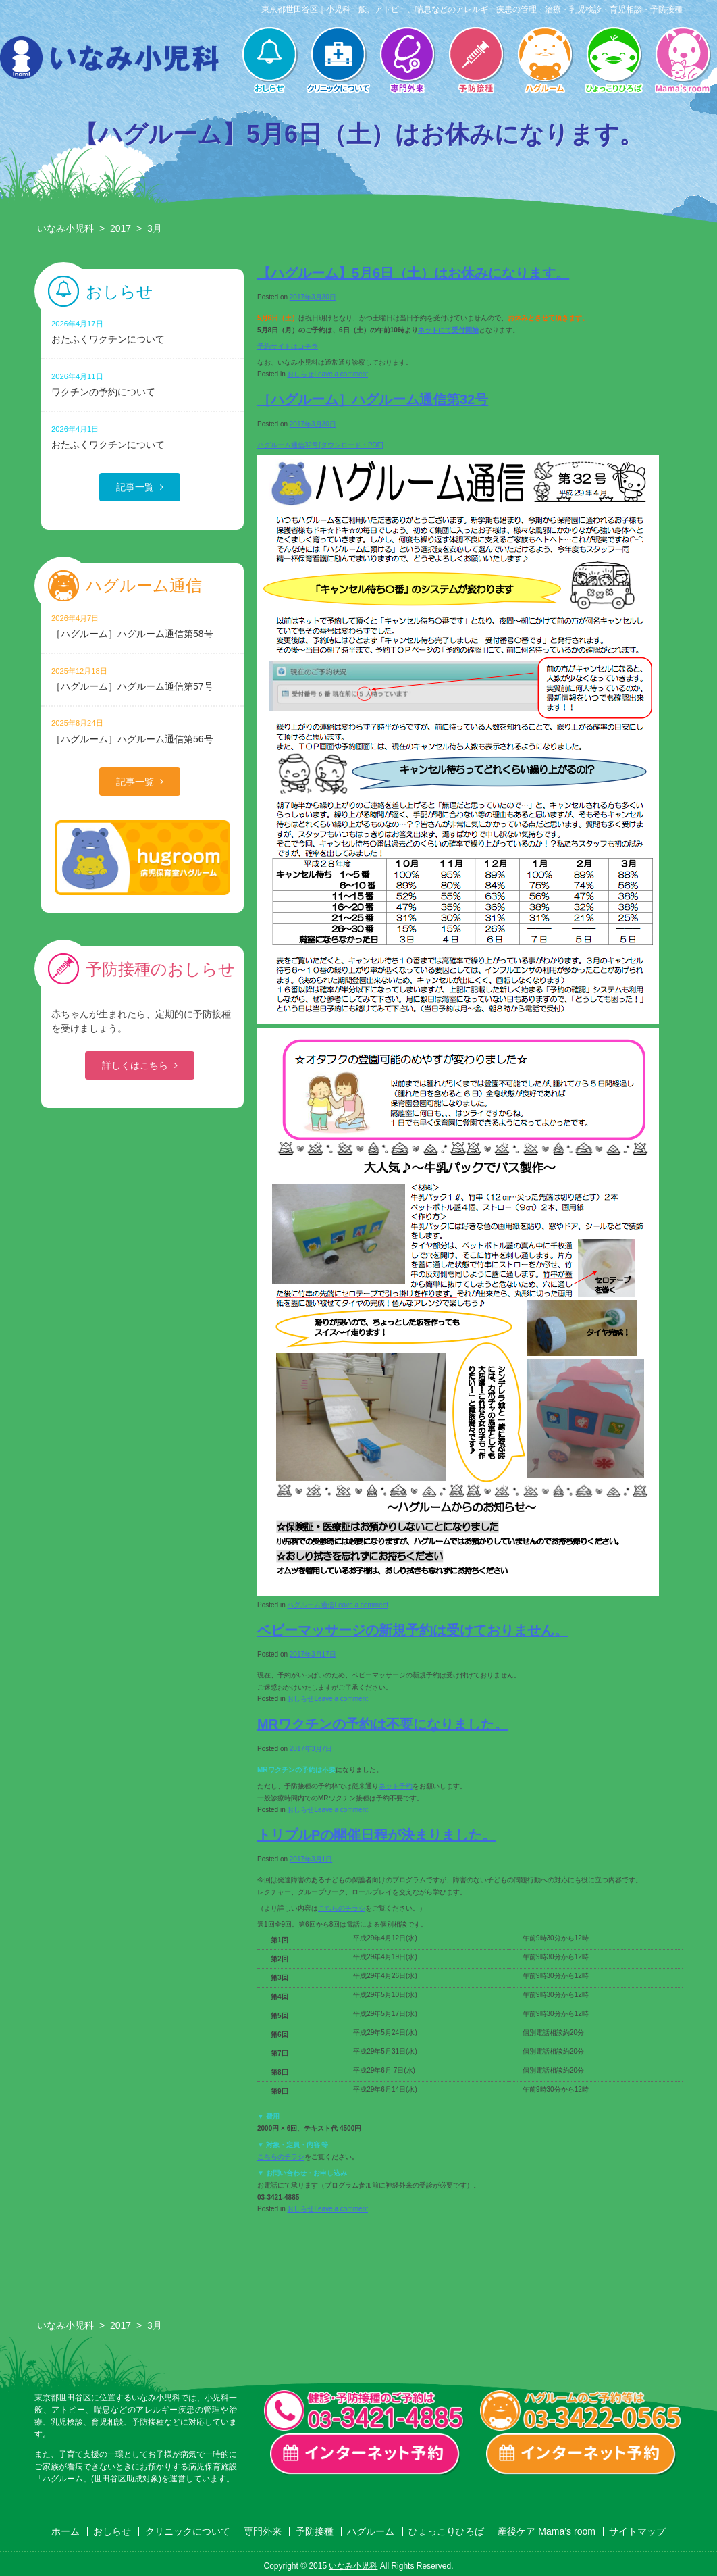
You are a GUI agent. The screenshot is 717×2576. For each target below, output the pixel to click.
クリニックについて (338, 61)
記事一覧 (135, 487)
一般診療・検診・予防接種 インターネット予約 (365, 2454)
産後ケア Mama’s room (682, 61)
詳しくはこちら (135, 1065)
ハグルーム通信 (310, 1605)
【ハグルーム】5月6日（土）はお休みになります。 (413, 273)
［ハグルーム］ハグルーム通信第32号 (372, 399)
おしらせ (269, 61)
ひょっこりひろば (613, 61)
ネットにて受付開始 (448, 330)
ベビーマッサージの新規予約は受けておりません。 (412, 1630)
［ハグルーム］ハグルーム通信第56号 (142, 730)
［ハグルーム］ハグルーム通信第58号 (142, 626)
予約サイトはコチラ (287, 346)
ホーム (65, 2531)
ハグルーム (544, 61)
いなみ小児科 (65, 228)
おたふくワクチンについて (142, 331)
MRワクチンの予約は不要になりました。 (382, 1724)
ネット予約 (396, 1786)
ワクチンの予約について (142, 384)
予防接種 (476, 61)
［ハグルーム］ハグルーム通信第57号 (142, 678)
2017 (120, 228)
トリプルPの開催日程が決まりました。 (376, 1834)
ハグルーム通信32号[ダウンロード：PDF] (320, 445)
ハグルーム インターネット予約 (581, 2454)
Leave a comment (341, 374)
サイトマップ (637, 2531)
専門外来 (407, 61)
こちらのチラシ (341, 1908)
